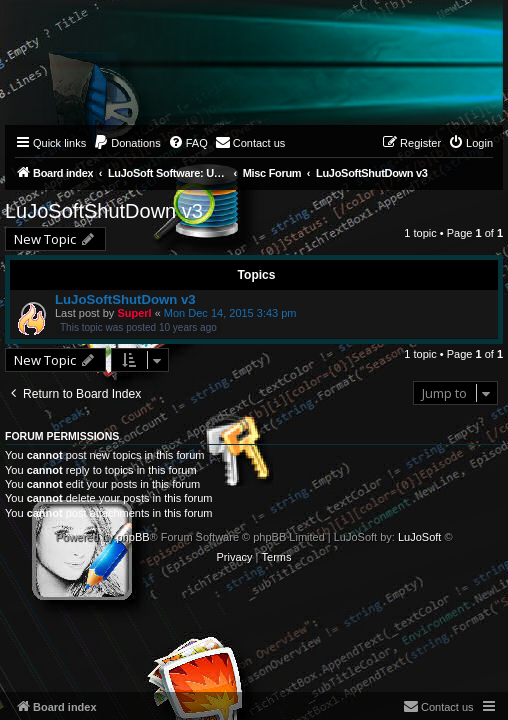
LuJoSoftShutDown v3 (104, 211)
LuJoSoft (419, 537)
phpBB (133, 537)
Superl (134, 313)
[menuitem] (127, 143)
